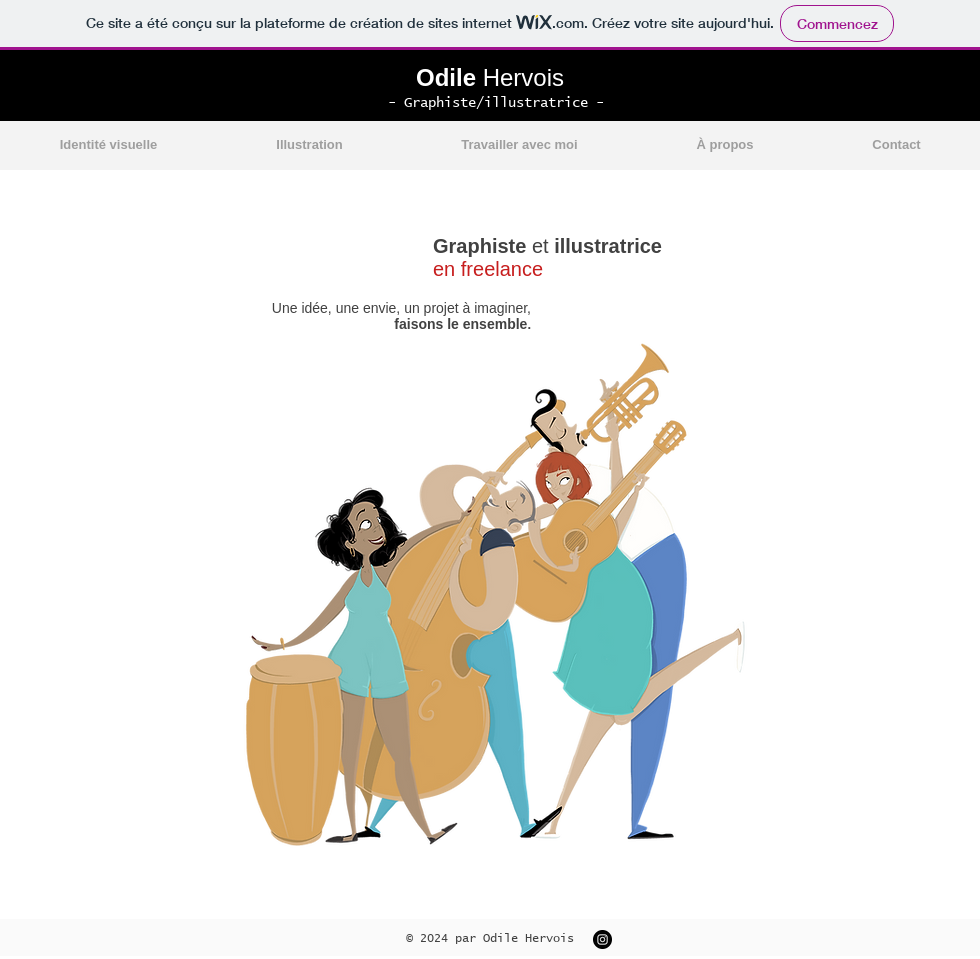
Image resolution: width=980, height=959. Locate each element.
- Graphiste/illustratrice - (496, 103)
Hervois (490, 77)
